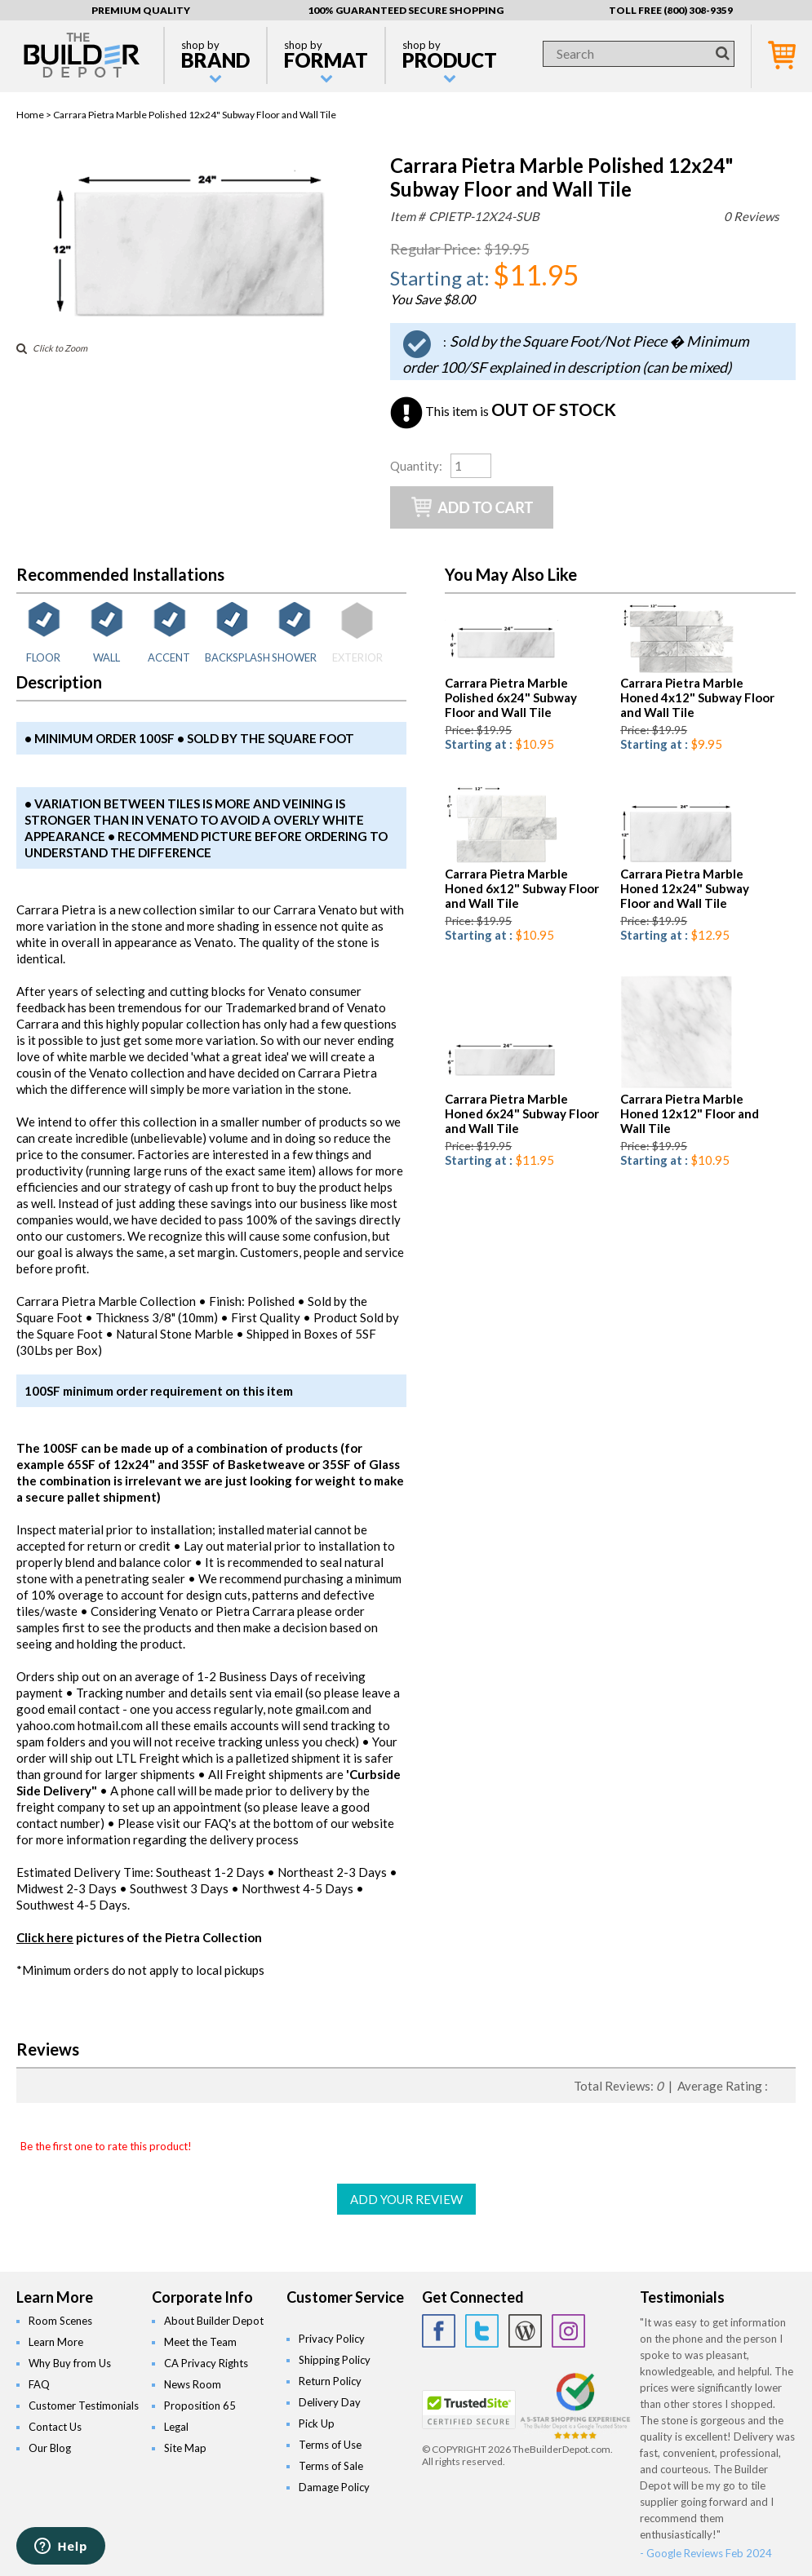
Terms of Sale (331, 2465)
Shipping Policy (335, 2359)
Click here (44, 1937)
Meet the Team (200, 2341)
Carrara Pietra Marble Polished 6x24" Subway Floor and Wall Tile (511, 697)
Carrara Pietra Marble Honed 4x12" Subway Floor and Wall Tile (697, 697)
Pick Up (317, 2423)
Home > (34, 114)
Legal (176, 2426)
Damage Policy (334, 2487)
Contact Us (55, 2426)
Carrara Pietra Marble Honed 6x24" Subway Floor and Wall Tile (522, 1113)
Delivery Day (330, 2402)
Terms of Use (330, 2444)
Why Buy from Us (70, 2363)
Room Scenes (60, 2320)
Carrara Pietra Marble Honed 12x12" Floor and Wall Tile (689, 1113)
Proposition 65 (200, 2405)
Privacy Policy (332, 2338)
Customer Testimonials (84, 2405)
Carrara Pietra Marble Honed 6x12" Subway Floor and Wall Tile (522, 888)
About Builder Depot (214, 2320)
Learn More (56, 2341)
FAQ (39, 2384)
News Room (192, 2384)
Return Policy (330, 2381)
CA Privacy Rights (206, 2363)
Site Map (185, 2447)
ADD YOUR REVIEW (406, 2199)
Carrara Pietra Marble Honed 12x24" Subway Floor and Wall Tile (684, 888)
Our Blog (50, 2447)
